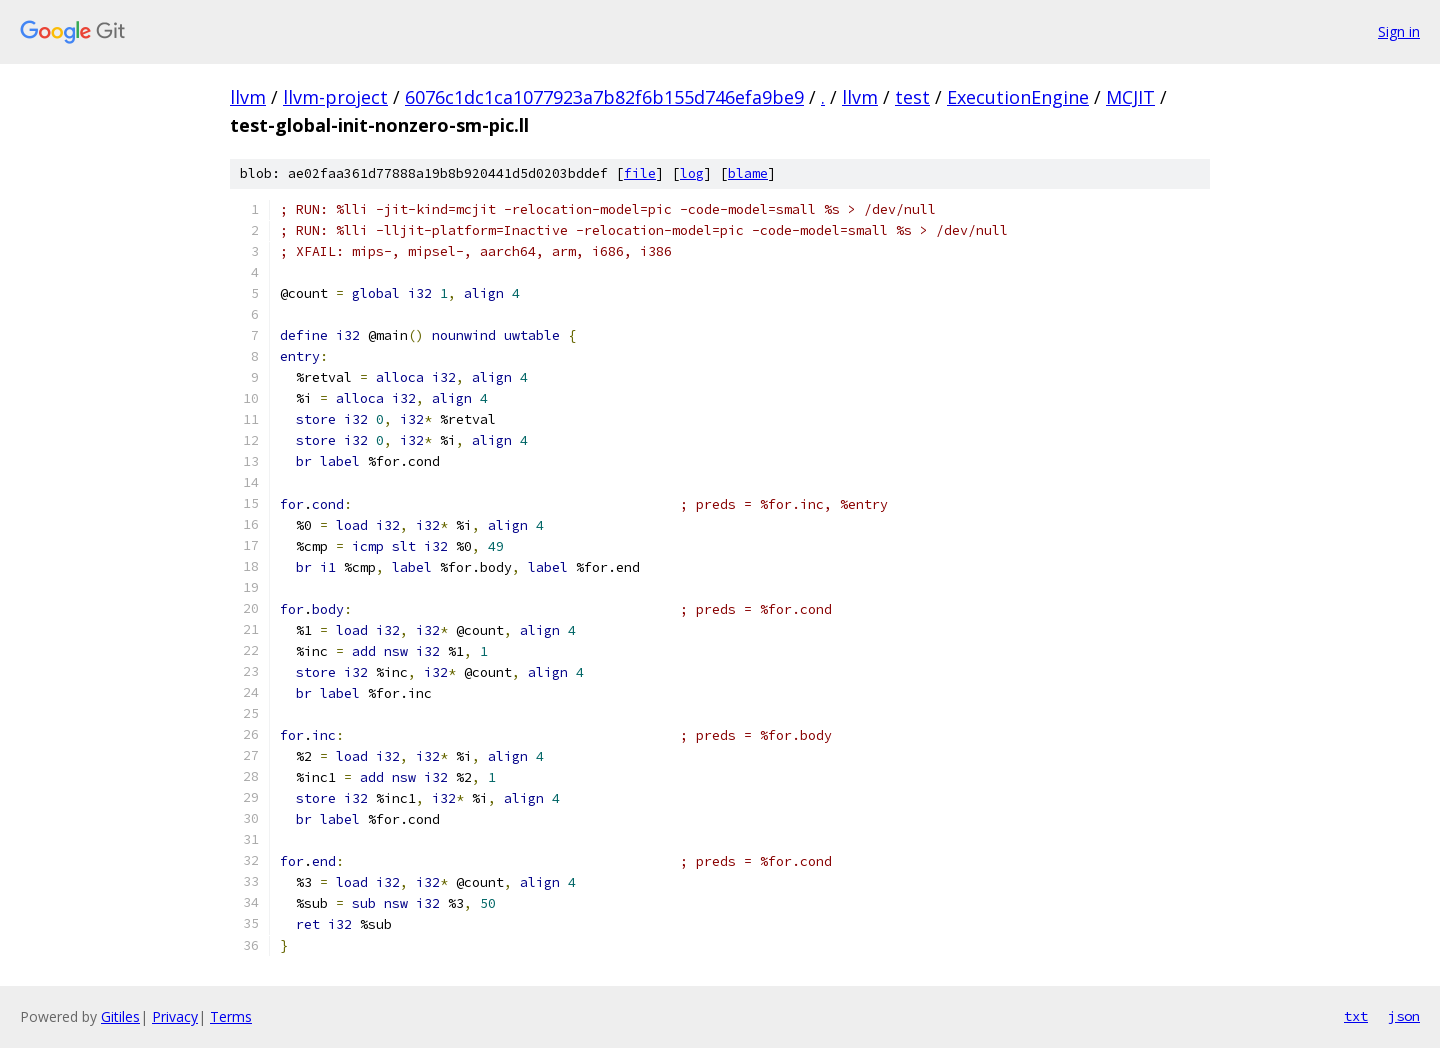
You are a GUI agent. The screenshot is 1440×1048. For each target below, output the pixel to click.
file (640, 173)
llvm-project (335, 97)
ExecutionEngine (1018, 97)
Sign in (1399, 31)
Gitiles (120, 1016)
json (1404, 1016)
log (692, 173)
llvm (248, 97)
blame (748, 173)
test (912, 97)
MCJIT (1130, 97)
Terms (231, 1016)
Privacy (175, 1016)
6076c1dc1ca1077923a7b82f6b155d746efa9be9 (604, 97)
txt (1356, 1016)
